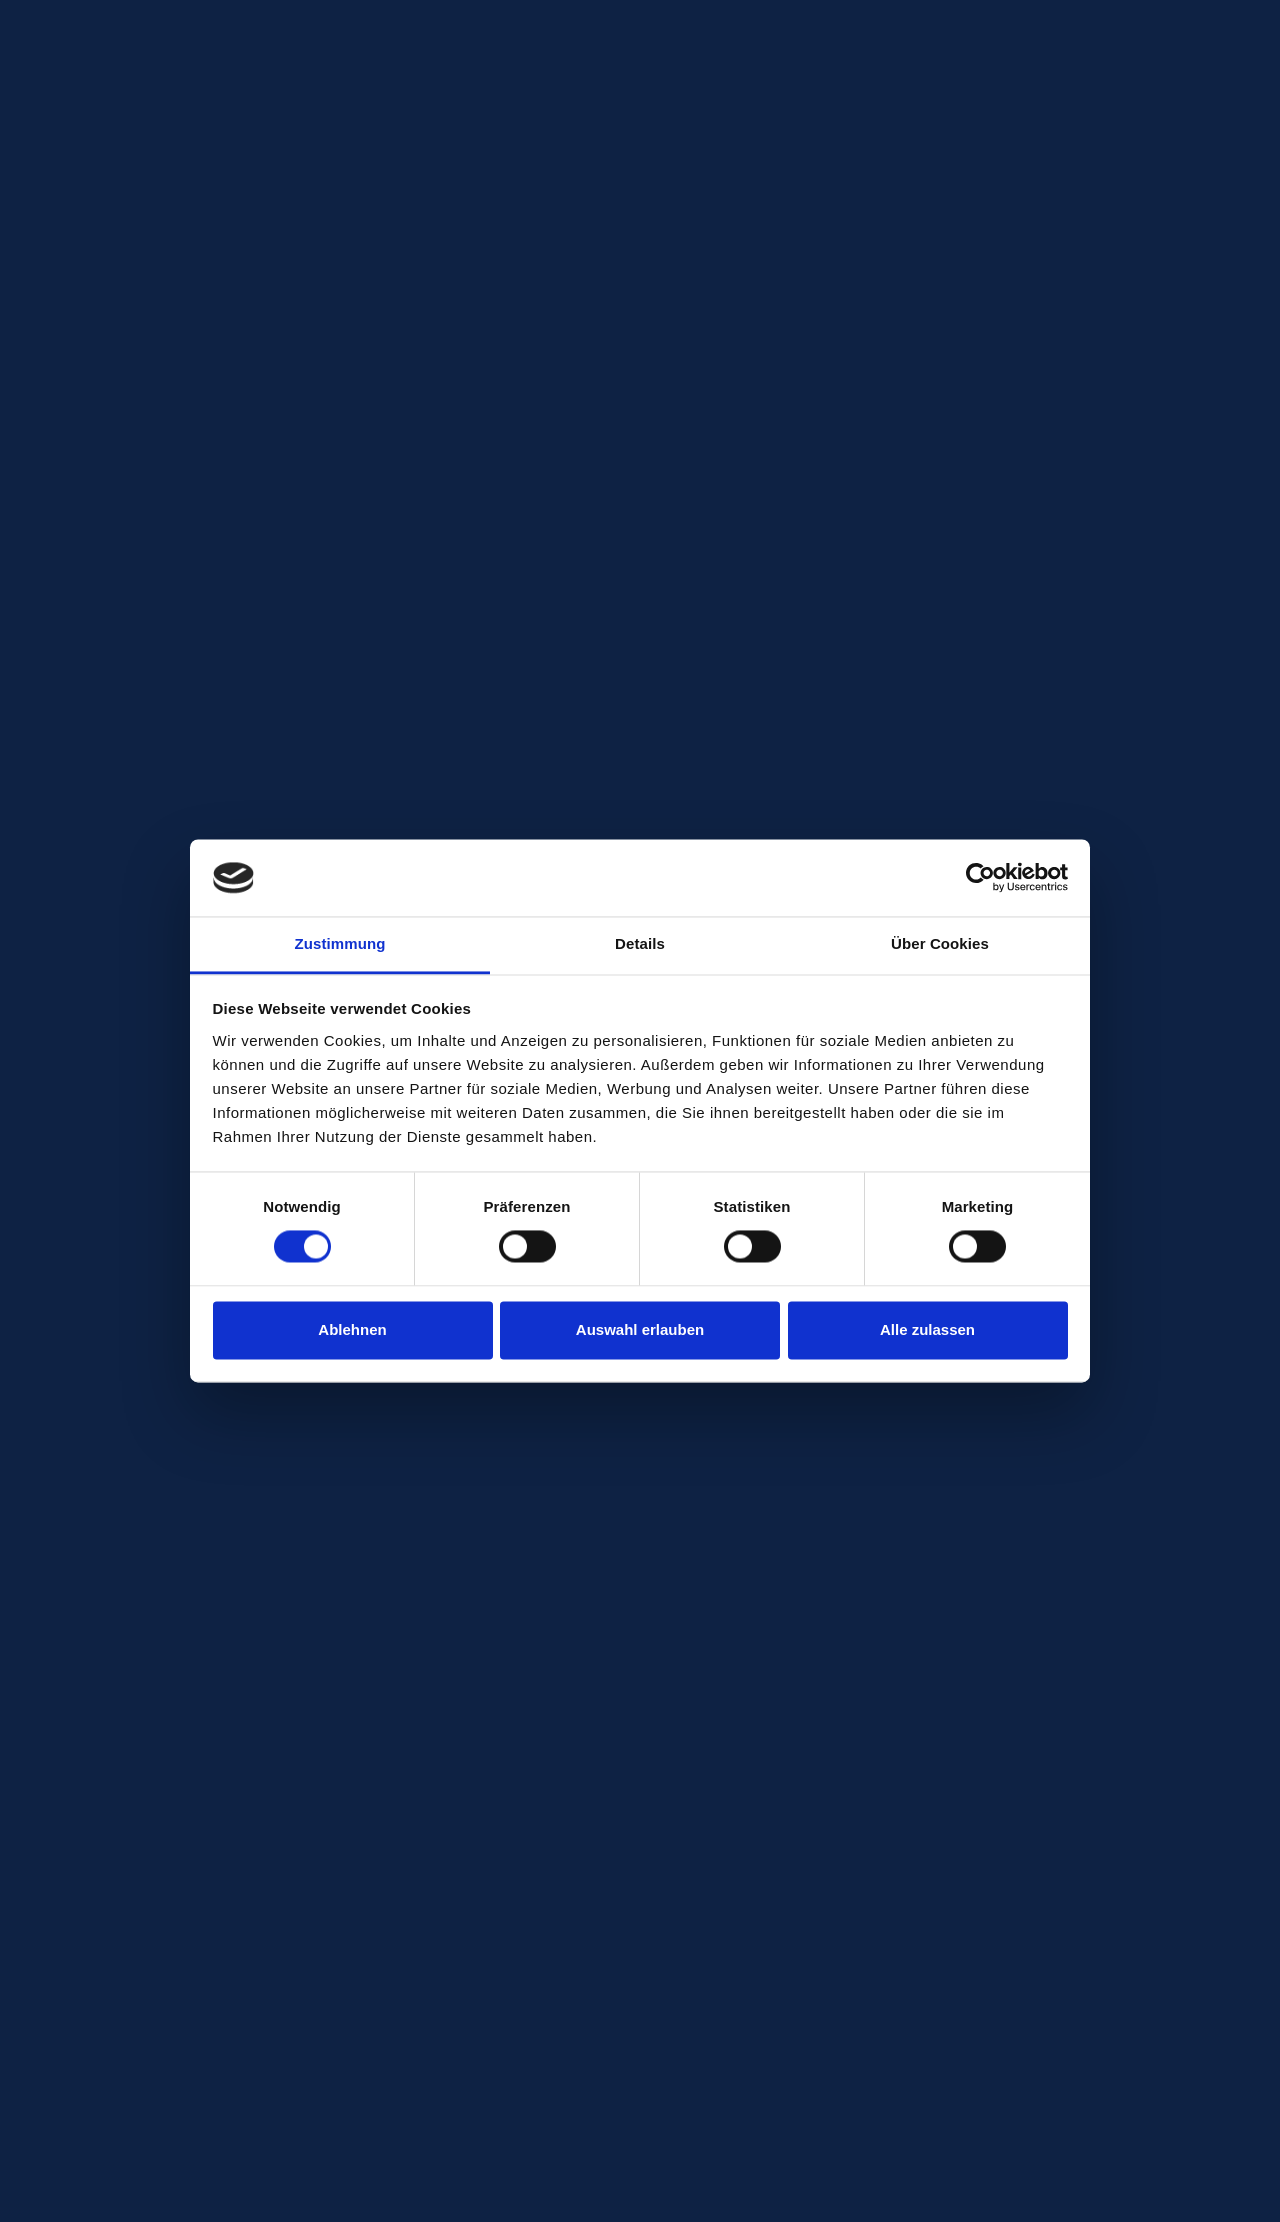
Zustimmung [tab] (340, 943)
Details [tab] (640, 943)
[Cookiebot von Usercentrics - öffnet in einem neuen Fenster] (980, 878)
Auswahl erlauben (640, 1329)
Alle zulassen (927, 1329)
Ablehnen (352, 1329)
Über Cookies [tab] (940, 943)
